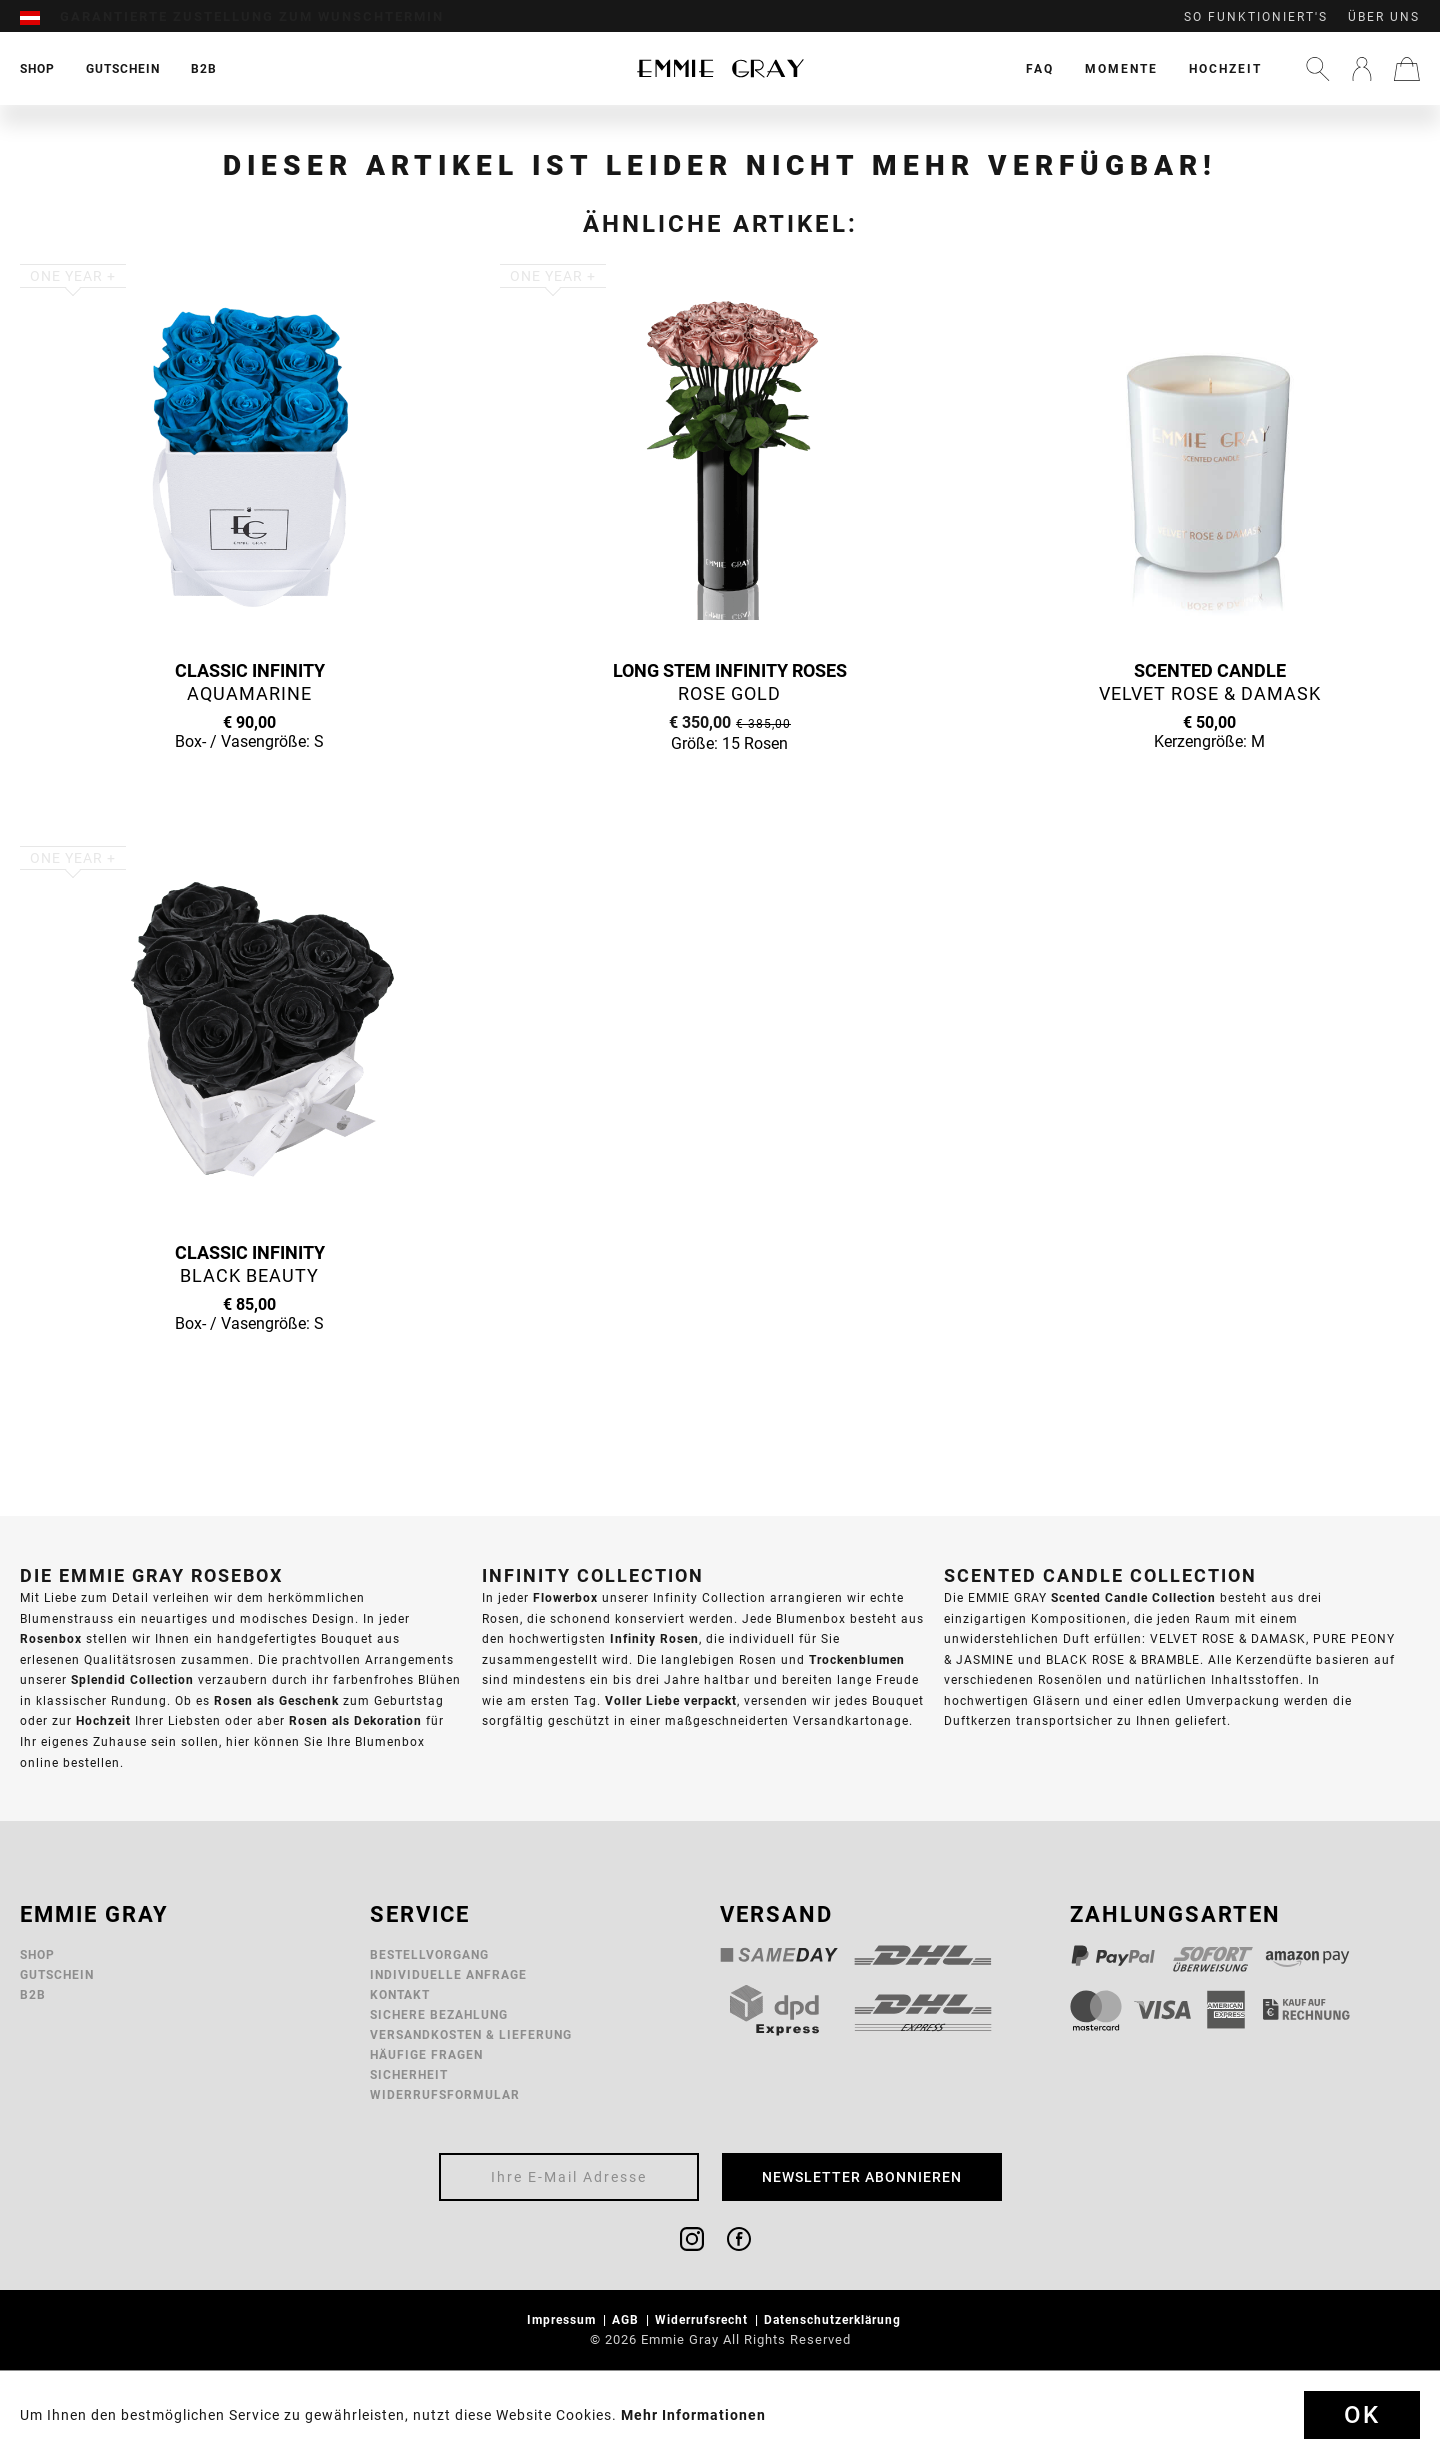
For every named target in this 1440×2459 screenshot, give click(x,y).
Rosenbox (51, 1638)
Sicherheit (409, 2074)
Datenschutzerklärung (834, 2319)
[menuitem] (40, 17)
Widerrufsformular (445, 2094)
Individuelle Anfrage (448, 1974)
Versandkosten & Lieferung (471, 2034)
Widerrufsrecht (703, 2319)
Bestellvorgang (429, 1954)
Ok (1362, 2415)
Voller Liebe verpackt (671, 1700)
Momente (1121, 68)
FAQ (1040, 68)
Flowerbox (565, 1597)
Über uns (1384, 17)
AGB (627, 2319)
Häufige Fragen (426, 2054)
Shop (37, 1954)
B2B (33, 1994)
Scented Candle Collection (1133, 1597)
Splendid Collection (132, 1679)
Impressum (563, 2319)
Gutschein (57, 1974)
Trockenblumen (857, 1659)
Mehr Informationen (693, 2415)
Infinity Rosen (654, 1638)
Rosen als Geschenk (276, 1700)
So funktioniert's (1256, 17)
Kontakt (400, 1994)
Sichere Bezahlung (439, 2014)
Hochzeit (1225, 68)
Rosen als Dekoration (355, 1720)
